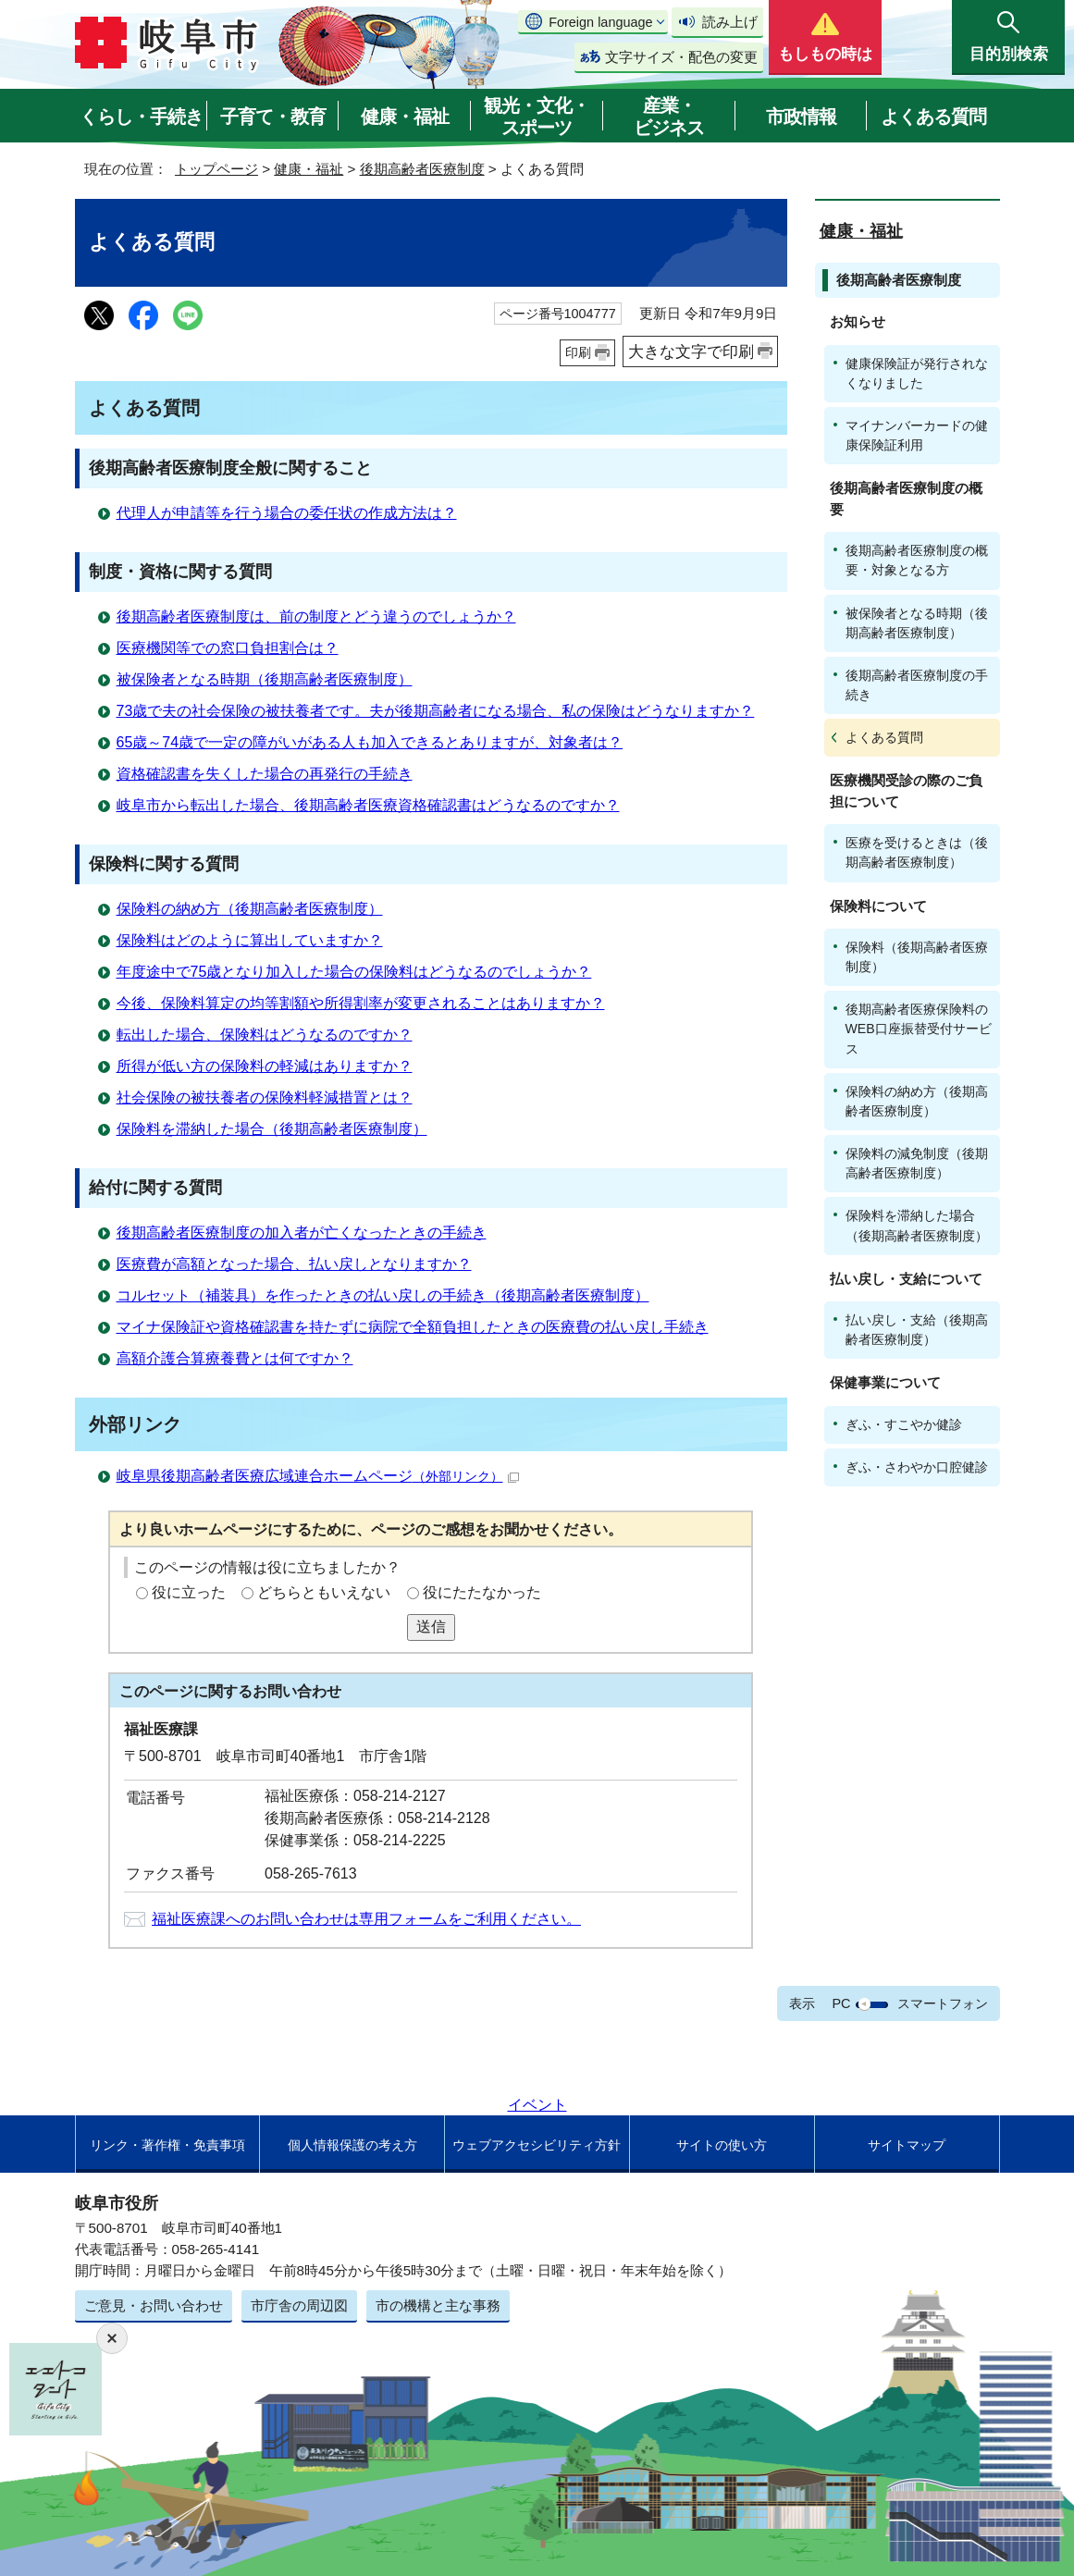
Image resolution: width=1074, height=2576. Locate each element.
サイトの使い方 (721, 2145)
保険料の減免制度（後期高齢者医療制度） (917, 1163)
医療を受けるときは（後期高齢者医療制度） (917, 852)
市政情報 (801, 116)
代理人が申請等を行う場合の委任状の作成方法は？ (287, 513)
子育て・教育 (273, 116)
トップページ (216, 169)
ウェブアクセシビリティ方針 (536, 2145)
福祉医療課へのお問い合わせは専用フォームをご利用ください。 (366, 1919)
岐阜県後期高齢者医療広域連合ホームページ (318, 1476)
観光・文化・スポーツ (536, 116)
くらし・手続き (141, 116)
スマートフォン (942, 2003)
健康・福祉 (405, 116)
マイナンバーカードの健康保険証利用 (917, 435)
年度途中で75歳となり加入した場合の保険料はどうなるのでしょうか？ (354, 972)
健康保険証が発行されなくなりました (917, 373)
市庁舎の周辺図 (299, 2305)
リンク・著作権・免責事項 (167, 2145)
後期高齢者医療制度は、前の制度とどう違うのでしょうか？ (316, 616)
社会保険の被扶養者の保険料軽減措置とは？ (265, 1097)
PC (841, 2003)
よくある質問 (933, 116)
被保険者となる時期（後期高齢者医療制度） (265, 679)
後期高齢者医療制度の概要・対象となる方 (917, 560)
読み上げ (730, 22)
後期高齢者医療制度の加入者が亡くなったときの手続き (302, 1232)
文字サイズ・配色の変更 (681, 57)
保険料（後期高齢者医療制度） (917, 957)
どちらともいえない (323, 1592)
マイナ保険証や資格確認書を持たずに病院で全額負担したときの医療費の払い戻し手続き (413, 1327)
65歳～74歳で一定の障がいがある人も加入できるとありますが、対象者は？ (370, 742)
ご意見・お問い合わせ (153, 2305)
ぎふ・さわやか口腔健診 (917, 1467)
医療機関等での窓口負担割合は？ (228, 648)
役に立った (189, 1592)
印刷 (578, 352)
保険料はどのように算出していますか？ (250, 940)
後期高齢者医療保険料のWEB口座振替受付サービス (919, 1028)
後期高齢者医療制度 (422, 169)
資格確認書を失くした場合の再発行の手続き (265, 774)
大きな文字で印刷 (691, 351)
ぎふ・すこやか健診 (904, 1424)
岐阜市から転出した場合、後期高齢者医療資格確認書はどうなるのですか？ (368, 805)
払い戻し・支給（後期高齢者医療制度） (917, 1330)
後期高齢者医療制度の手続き (917, 685)
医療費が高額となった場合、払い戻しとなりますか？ (294, 1264)
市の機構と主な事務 (438, 2305)
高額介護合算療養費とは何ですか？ (235, 1358)
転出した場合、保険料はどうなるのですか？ (265, 1034)
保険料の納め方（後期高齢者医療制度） (250, 909)
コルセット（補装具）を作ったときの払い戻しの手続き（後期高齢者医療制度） (383, 1295)
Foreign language (600, 22)
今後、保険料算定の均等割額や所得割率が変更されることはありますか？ (361, 1003)
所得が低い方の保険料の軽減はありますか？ (265, 1066)
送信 (431, 1626)
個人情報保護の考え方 (352, 2145)
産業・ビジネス (669, 116)
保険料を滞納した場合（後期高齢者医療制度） (272, 1129)
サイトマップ (906, 2145)
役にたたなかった (482, 1592)
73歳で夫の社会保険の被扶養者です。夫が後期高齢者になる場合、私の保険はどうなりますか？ (436, 711)
